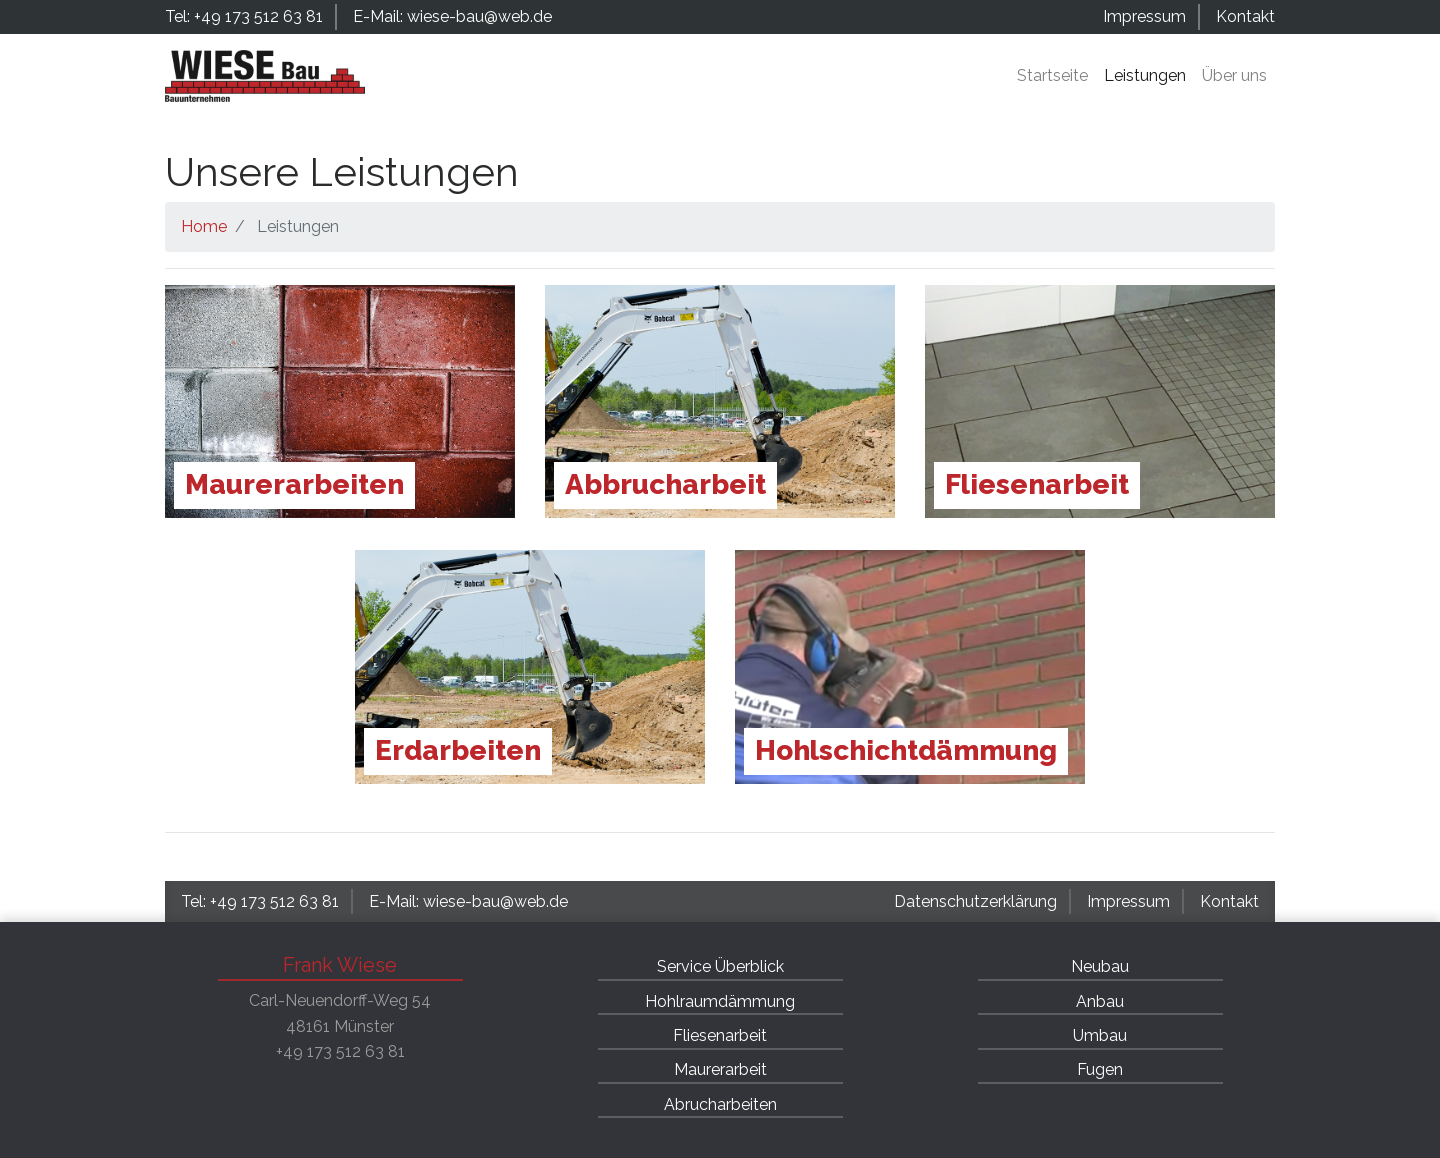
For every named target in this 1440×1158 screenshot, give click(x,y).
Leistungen (1145, 75)
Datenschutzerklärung (975, 901)
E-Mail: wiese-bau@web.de (452, 16)
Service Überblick (720, 966)
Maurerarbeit (720, 1069)
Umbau (1100, 1035)
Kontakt (1245, 16)
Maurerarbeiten (294, 484)
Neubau (1100, 966)
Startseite (1052, 75)
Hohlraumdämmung (720, 1001)
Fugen (1100, 1069)
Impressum (1144, 16)
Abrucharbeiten (720, 1104)
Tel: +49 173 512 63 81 (244, 16)
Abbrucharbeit (665, 484)
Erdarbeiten (458, 750)
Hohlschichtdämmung (906, 750)
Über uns (1234, 75)
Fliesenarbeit (1037, 484)
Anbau (1100, 1001)
